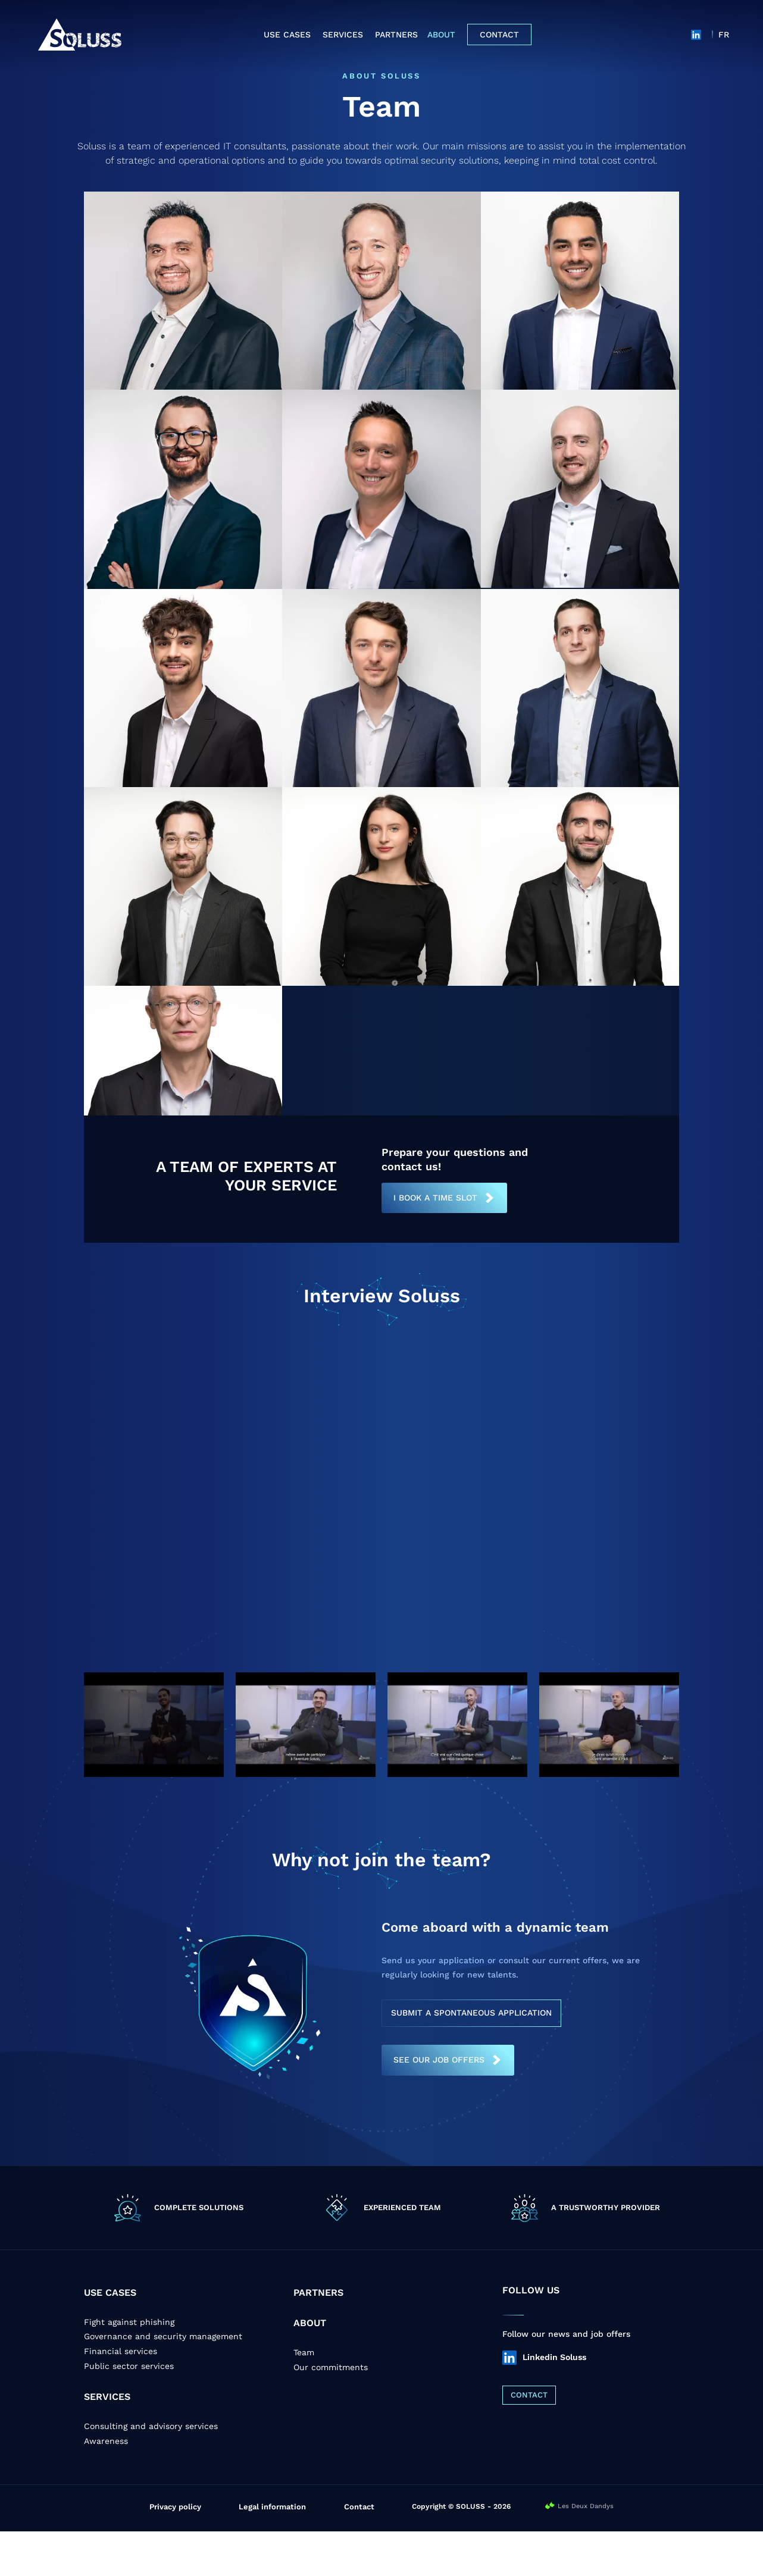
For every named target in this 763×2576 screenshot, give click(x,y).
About (441, 34)
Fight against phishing (129, 2366)
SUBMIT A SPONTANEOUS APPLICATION (471, 2057)
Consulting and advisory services (151, 2470)
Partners (396, 34)
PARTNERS (318, 2337)
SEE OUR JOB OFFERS (438, 2104)
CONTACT (529, 2439)
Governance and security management (163, 2381)
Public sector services (129, 2410)
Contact (499, 34)
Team (303, 2397)
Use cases (287, 34)
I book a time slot (435, 1242)
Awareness (106, 2485)
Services (343, 34)
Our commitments (330, 2412)
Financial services (120, 2395)
